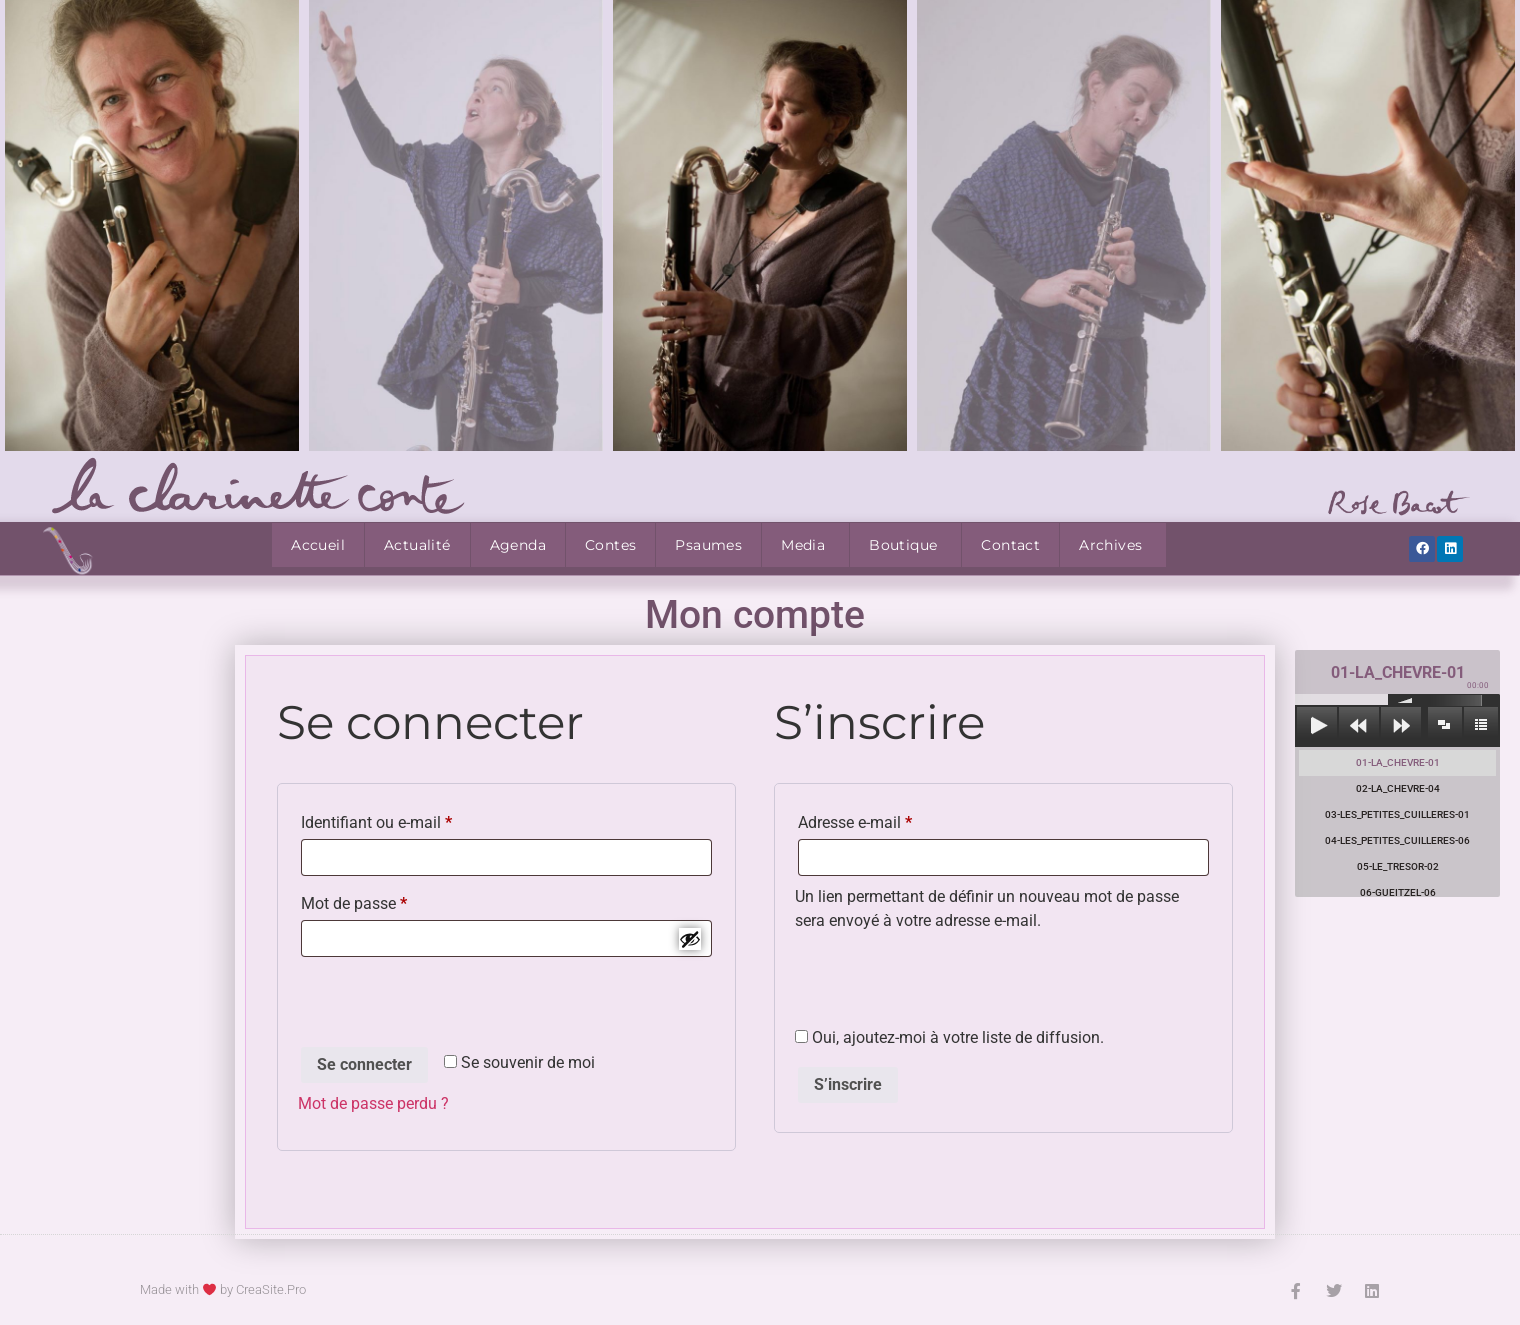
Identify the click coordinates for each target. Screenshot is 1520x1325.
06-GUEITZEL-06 (1398, 892)
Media (803, 545)
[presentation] (450, 1005)
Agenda (518, 545)
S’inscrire (848, 1084)
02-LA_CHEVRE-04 (1398, 788)
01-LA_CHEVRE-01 (1398, 762)
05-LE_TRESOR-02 (1398, 866)
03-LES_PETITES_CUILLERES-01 (1397, 814)
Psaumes (708, 545)
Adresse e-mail (893, 819)
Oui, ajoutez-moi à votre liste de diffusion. (949, 1038)
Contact (1010, 545)
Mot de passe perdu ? (373, 1103)
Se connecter (364, 1064)
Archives (1110, 545)
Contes (610, 545)
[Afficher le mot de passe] (690, 939)
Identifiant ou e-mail (414, 819)
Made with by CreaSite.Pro (223, 1289)
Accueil (318, 545)
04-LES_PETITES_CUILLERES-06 (1397, 840)
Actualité (417, 545)
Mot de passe (392, 900)
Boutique (903, 545)
